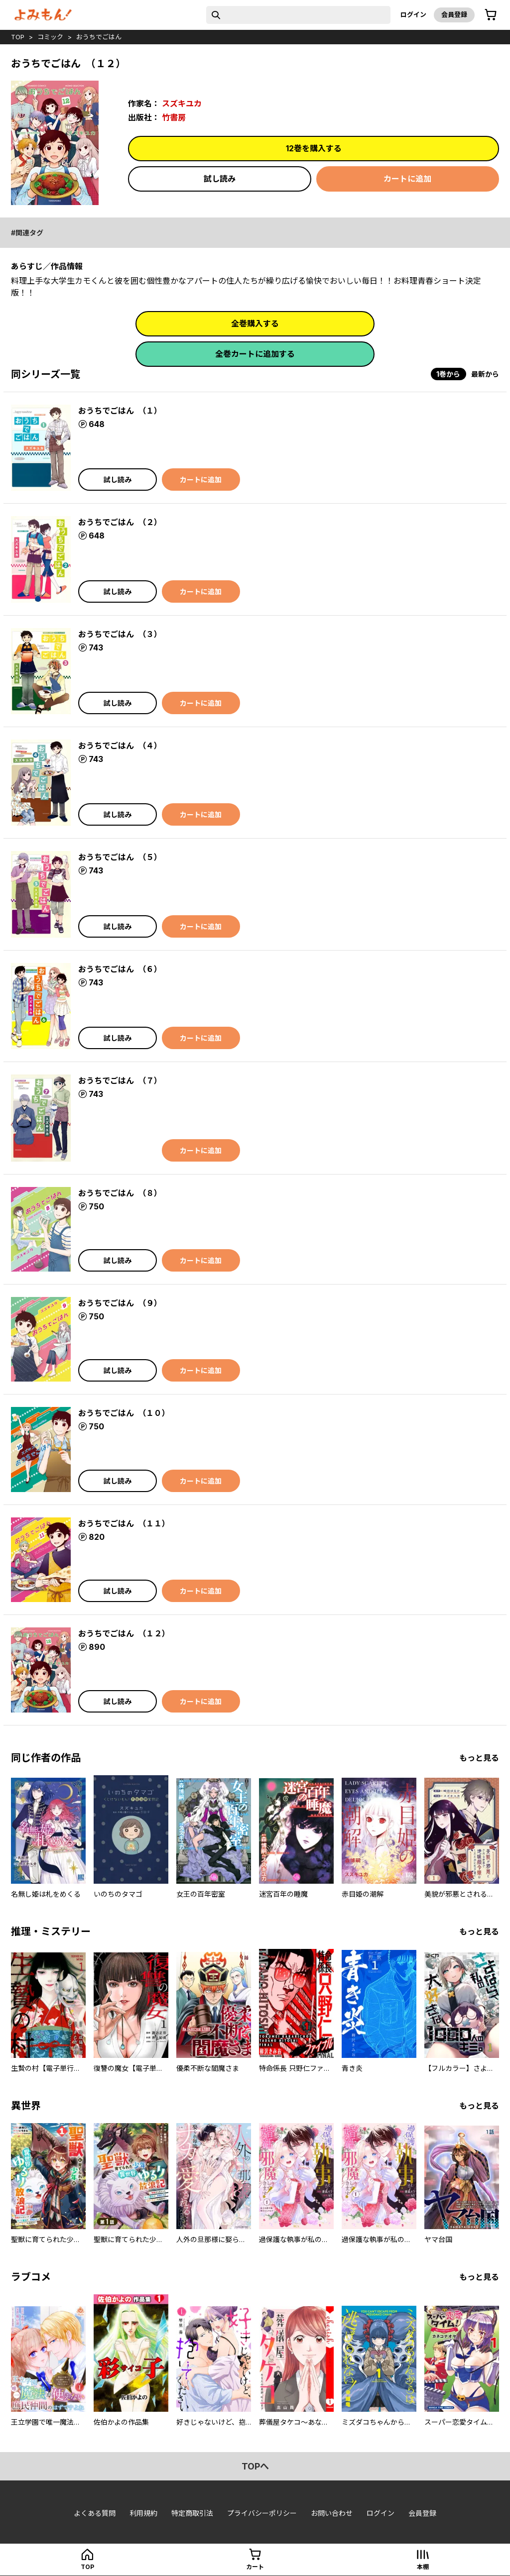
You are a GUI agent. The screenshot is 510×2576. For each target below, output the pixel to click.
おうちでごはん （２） (120, 522)
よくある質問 (95, 2513)
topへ (255, 2466)
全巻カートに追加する (255, 354)
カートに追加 (407, 179)
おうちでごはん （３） (120, 634)
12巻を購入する (314, 148)
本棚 (423, 2567)
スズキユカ (182, 103)
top (17, 37)
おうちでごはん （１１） (124, 1523)
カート (255, 2567)
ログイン (413, 14)
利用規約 (143, 2513)
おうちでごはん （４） (120, 746)
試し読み (220, 179)
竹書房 (174, 117)
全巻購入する (255, 323)
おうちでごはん (99, 37)
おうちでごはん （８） (120, 1193)
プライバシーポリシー (262, 2513)
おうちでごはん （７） (120, 1080)
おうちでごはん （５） (120, 857)
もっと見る (479, 1758)
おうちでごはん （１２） (124, 1633)
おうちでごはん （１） (120, 411)
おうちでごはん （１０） (124, 1413)
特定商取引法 (192, 2513)
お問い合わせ (332, 2513)
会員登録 (454, 14)
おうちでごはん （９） (120, 1303)
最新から (485, 374)
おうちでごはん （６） (120, 969)
